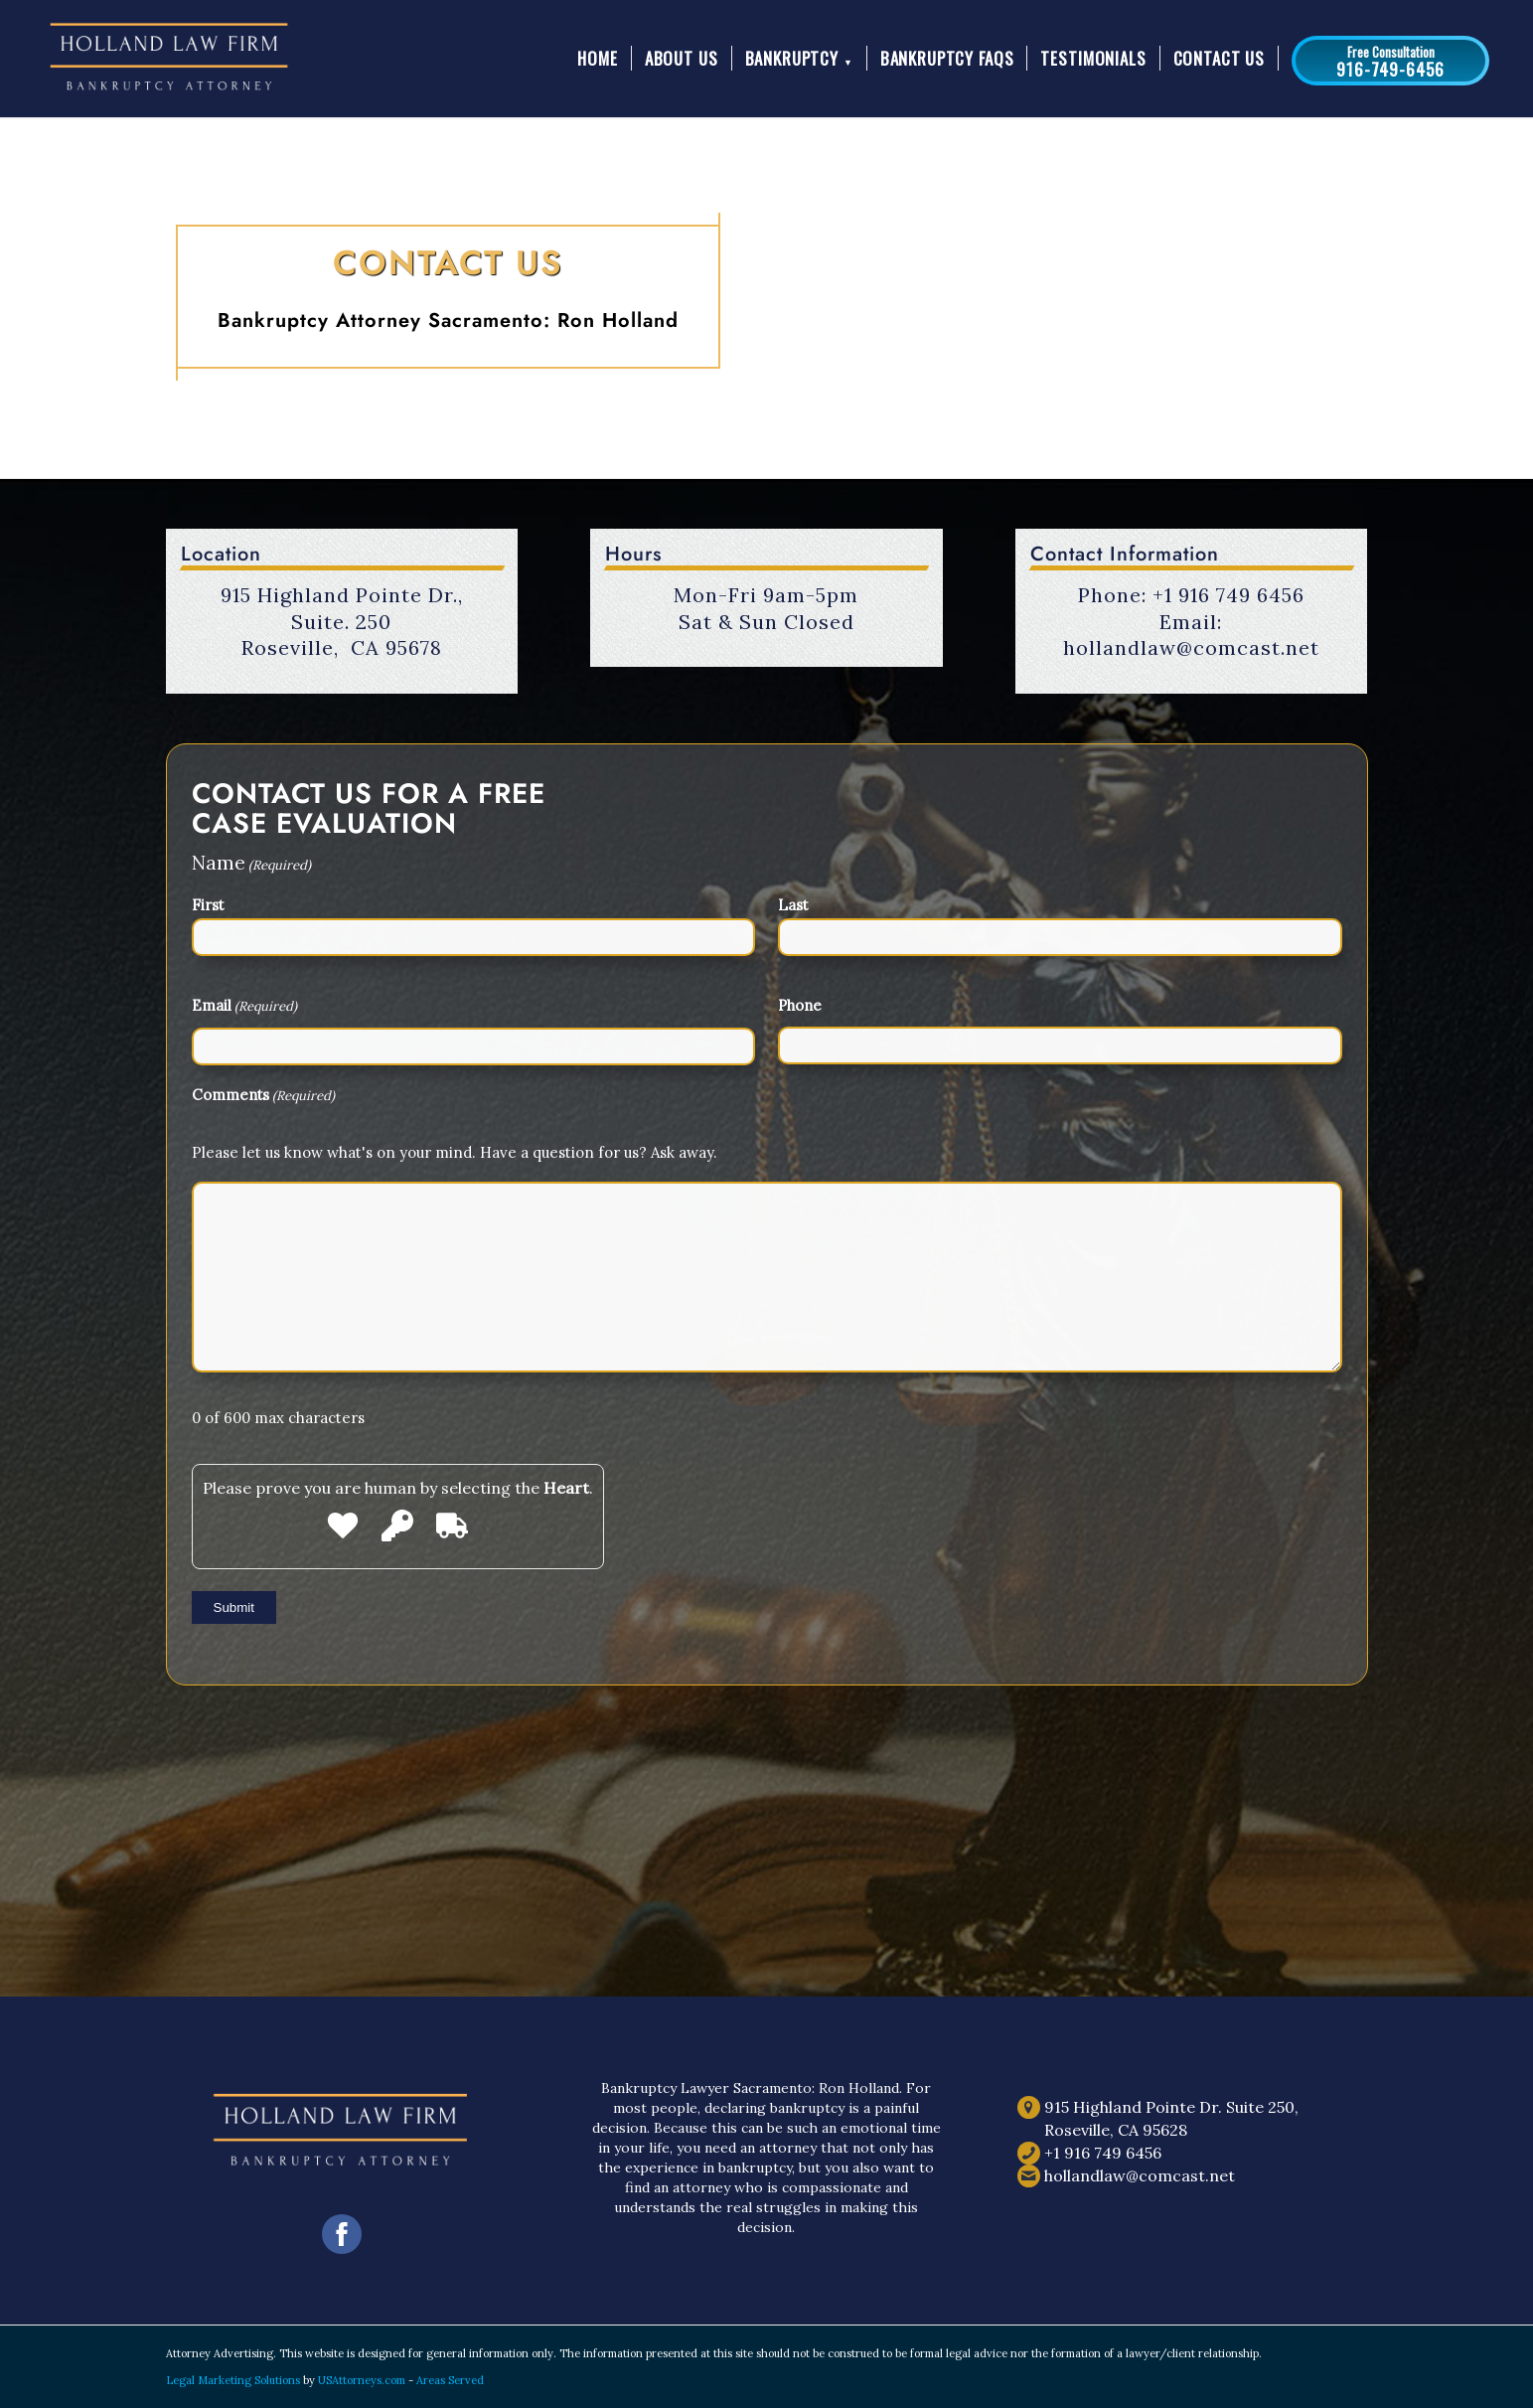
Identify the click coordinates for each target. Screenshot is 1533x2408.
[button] (1390, 60)
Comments (263, 1096)
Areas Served (450, 2380)
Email (244, 1007)
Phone (800, 1005)
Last (793, 904)
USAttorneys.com (361, 2380)
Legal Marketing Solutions (234, 2380)
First (208, 904)
